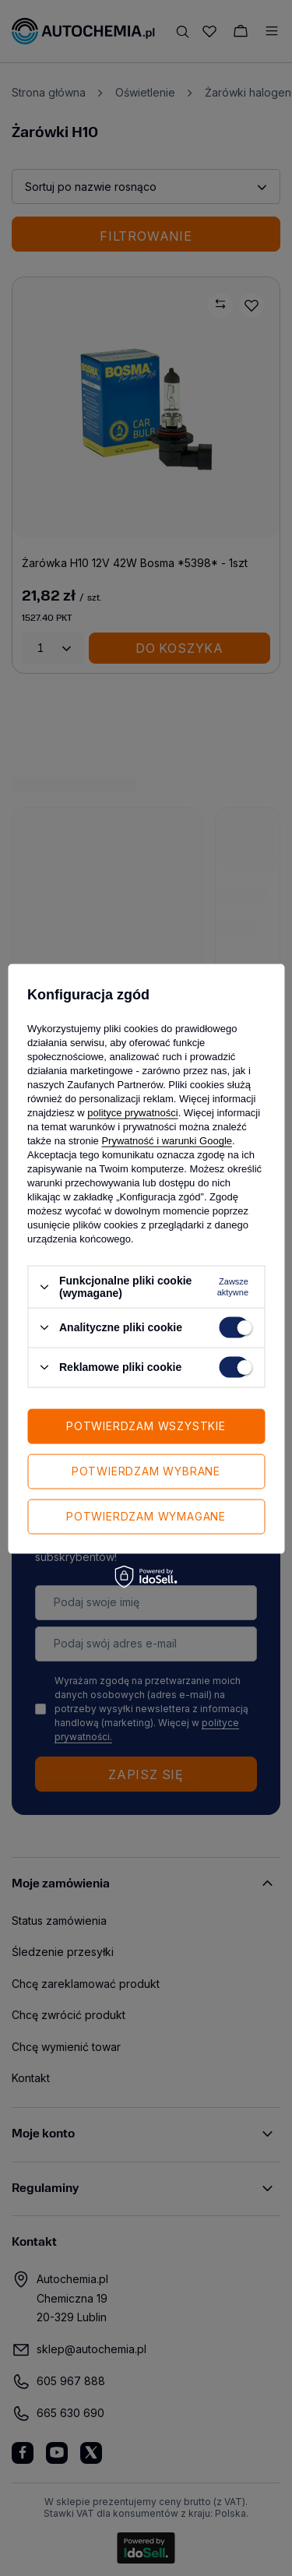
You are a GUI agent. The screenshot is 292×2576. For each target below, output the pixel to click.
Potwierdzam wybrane (146, 1471)
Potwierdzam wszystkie (146, 1425)
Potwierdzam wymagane (146, 1516)
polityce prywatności (132, 1113)
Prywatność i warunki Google (166, 1141)
